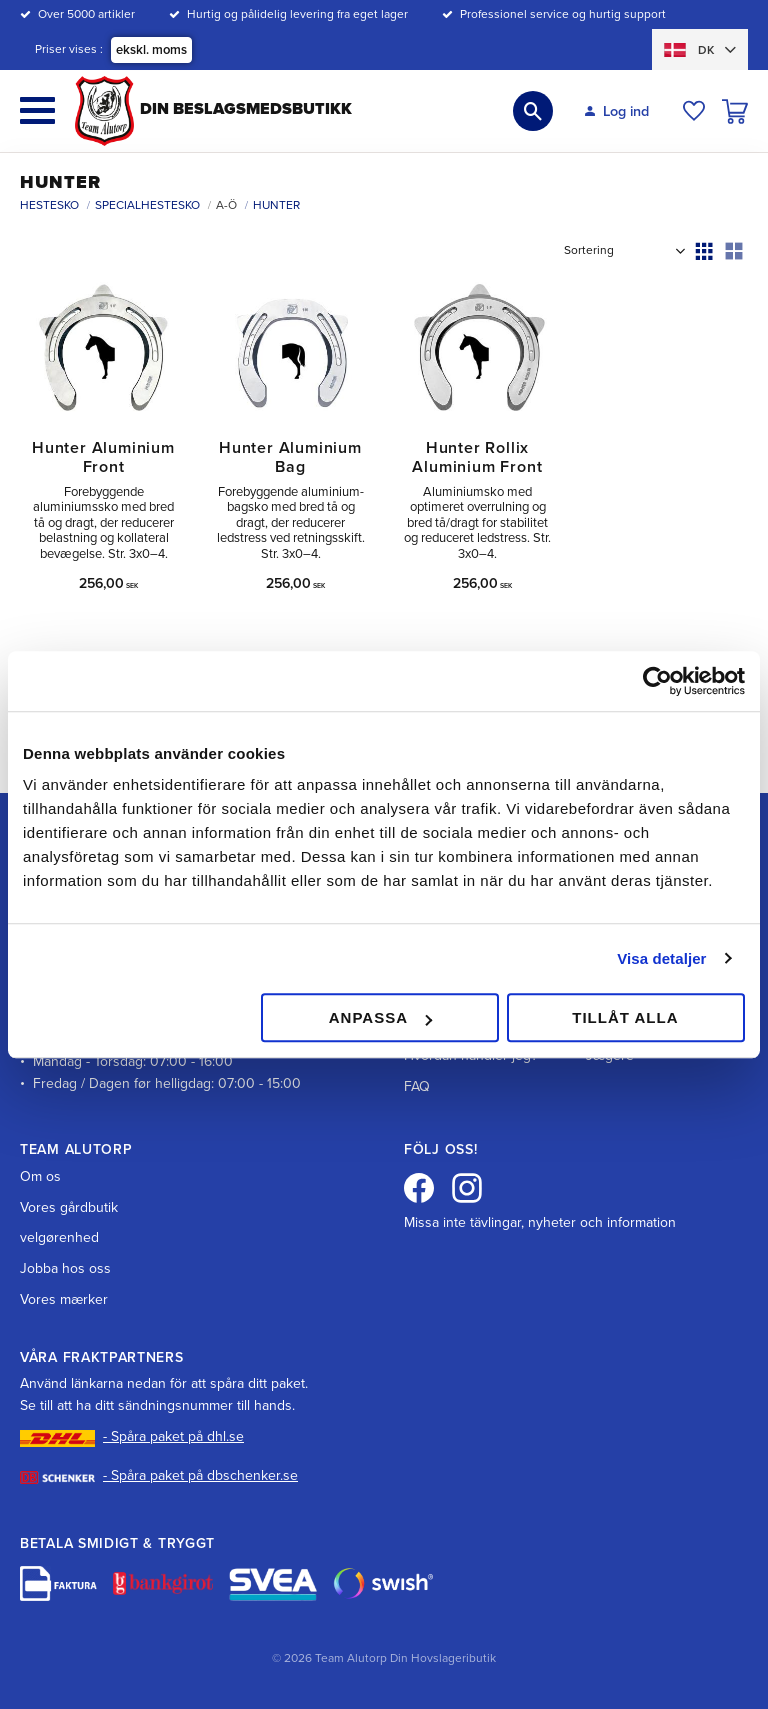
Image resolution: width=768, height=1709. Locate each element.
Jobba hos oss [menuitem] (65, 1268)
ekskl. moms (151, 50)
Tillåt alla (625, 1017)
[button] (37, 110)
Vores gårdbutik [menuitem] (69, 1207)
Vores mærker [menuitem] (64, 1299)
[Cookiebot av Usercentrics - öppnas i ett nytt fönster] (657, 681)
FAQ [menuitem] (417, 1086)
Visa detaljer (661, 958)
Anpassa (380, 1017)
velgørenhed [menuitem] (59, 1237)
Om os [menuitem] (40, 1176)
